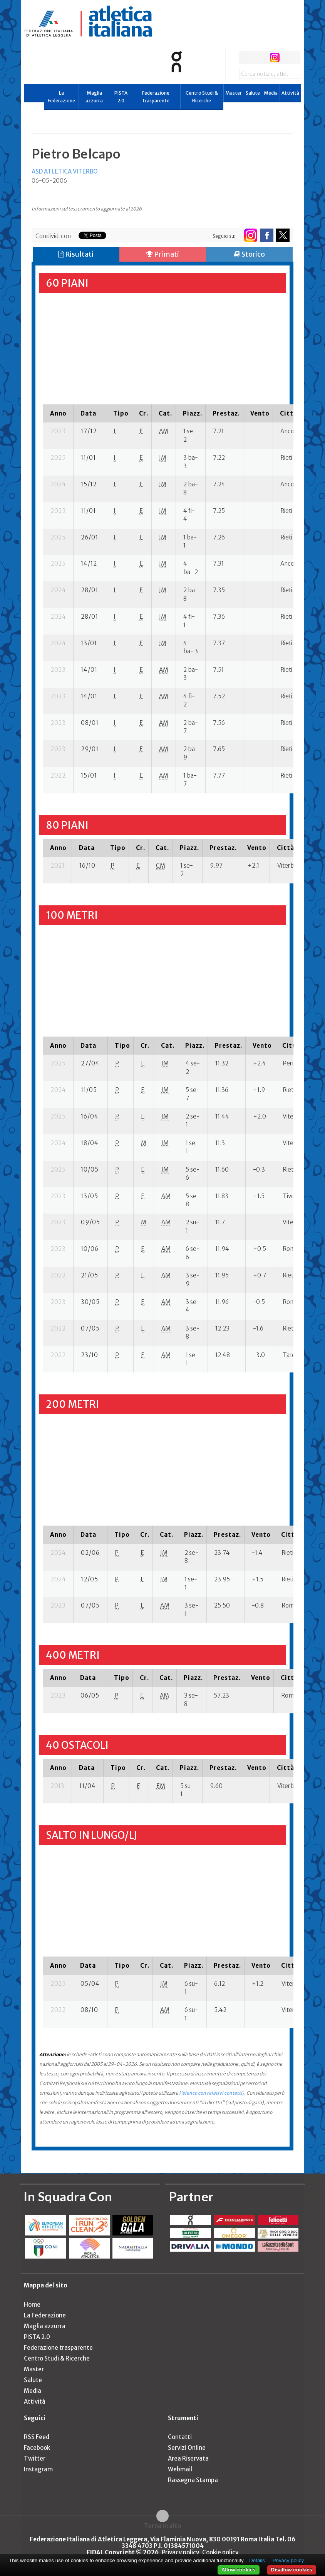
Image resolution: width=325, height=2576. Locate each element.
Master (233, 93)
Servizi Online (187, 2447)
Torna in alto (162, 2525)
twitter (260, 57)
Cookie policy (220, 2552)
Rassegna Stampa (193, 2480)
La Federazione (61, 97)
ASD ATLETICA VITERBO (65, 171)
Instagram (38, 2469)
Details (257, 2560)
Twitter (34, 2458)
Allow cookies (238, 2570)
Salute (253, 93)
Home (32, 2304)
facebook (246, 57)
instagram (275, 57)
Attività (290, 93)
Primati (162, 254)
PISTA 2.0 (120, 97)
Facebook (37, 2447)
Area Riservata (188, 2458)
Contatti (180, 2437)
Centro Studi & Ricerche (202, 97)
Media (271, 93)
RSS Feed (36, 2437)
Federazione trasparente (155, 97)
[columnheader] (58, 413)
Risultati (76, 254)
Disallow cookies (291, 2570)
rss (289, 57)
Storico (249, 254)
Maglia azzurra (94, 97)
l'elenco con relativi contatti (210, 2093)
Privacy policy (180, 2552)
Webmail (180, 2469)
